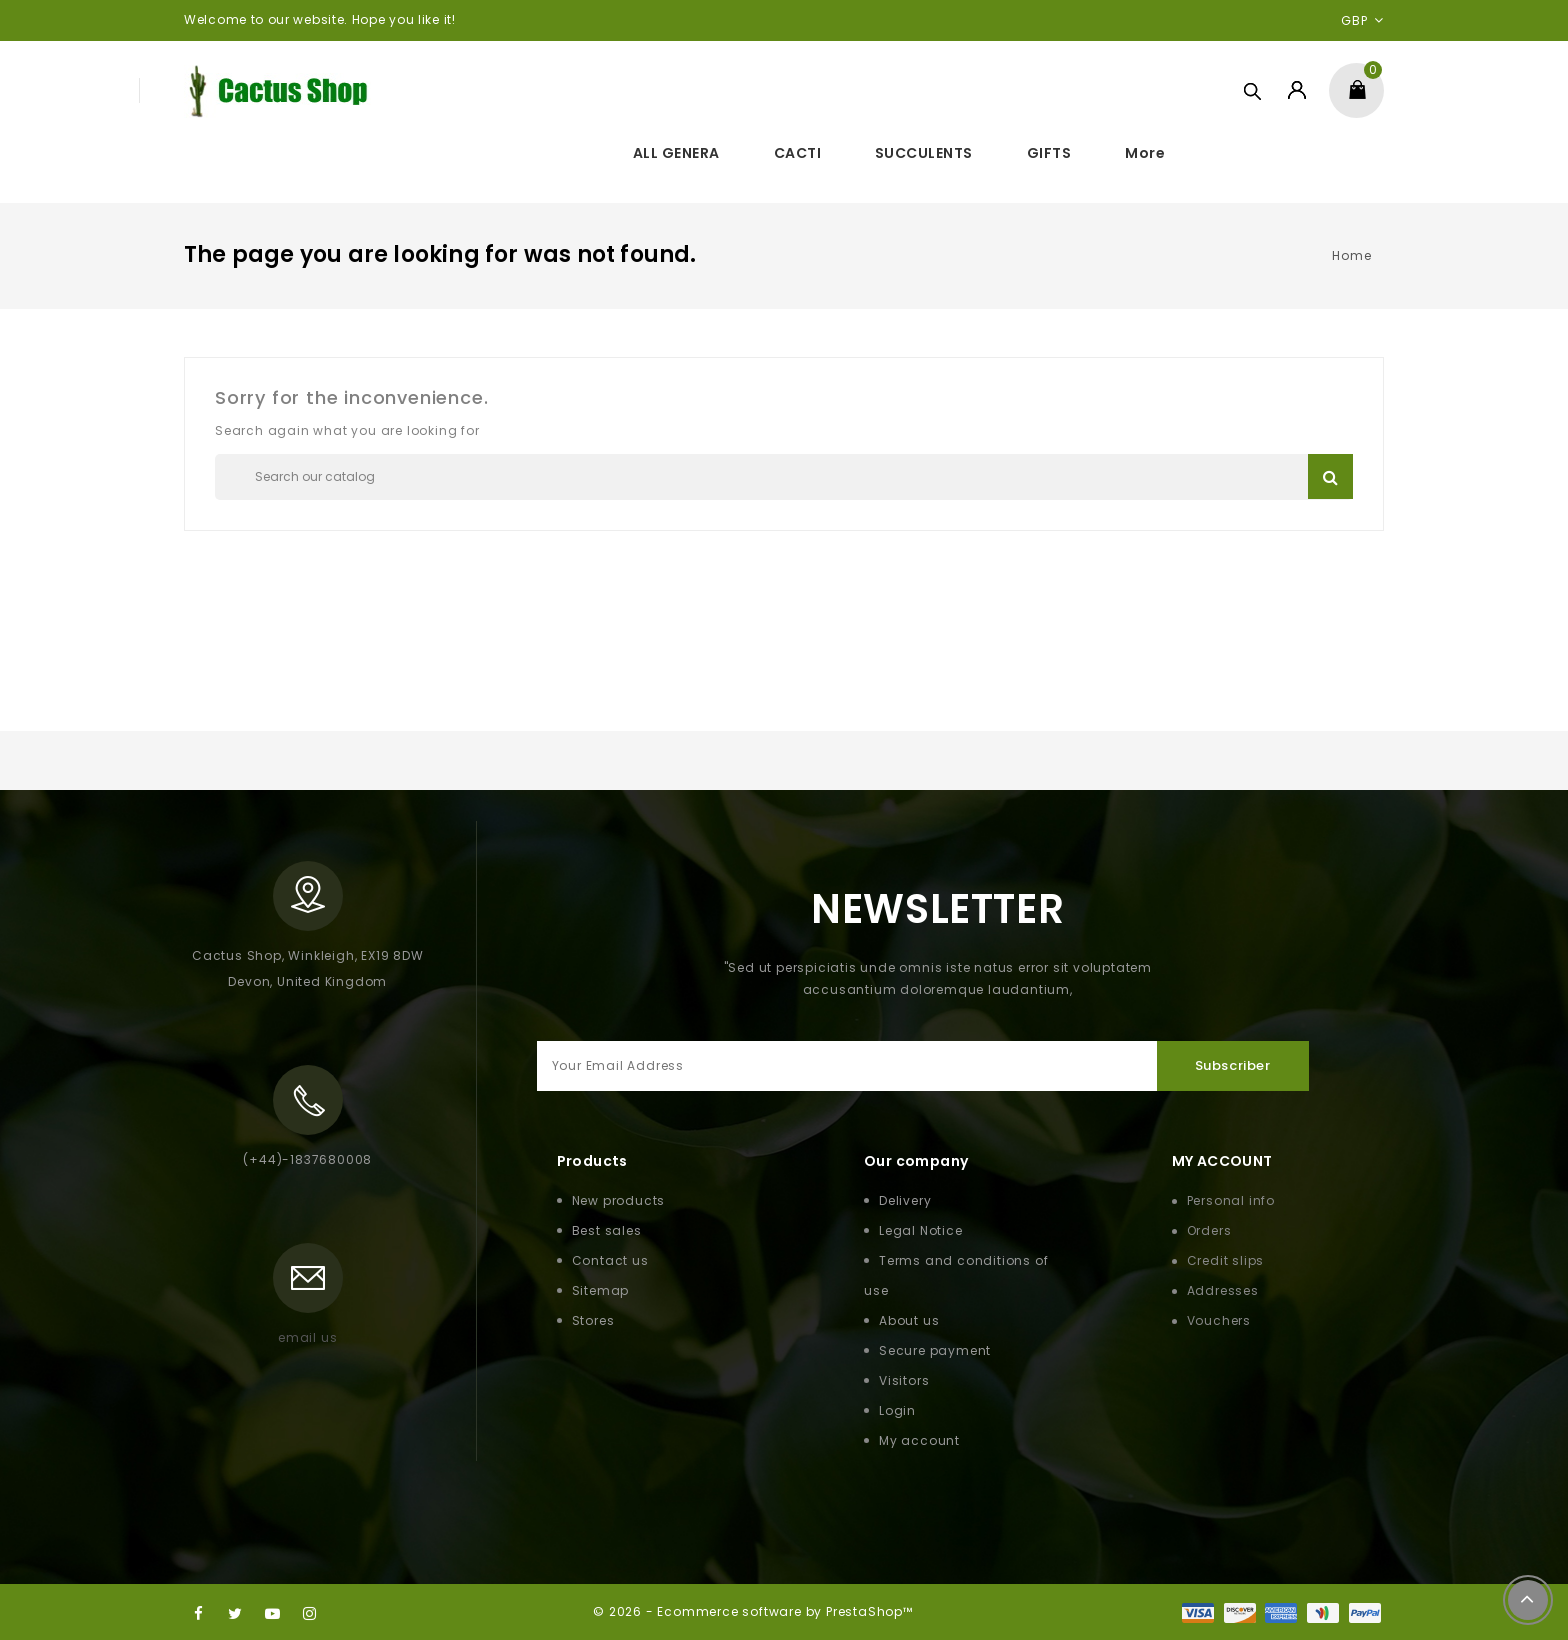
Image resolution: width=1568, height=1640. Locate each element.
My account (919, 1440)
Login (897, 1410)
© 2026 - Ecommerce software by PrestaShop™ (753, 1611)
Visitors (904, 1380)
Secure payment (935, 1350)
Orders (1209, 1230)
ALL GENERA (676, 153)
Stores (593, 1320)
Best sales (607, 1230)
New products (619, 1200)
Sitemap (601, 1290)
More (1145, 153)
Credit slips (1226, 1260)
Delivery (905, 1200)
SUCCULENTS (924, 153)
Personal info (1231, 1200)
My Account (1222, 1161)
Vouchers (1219, 1320)
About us (909, 1320)
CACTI (798, 153)
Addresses (1223, 1290)
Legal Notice (921, 1230)
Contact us (610, 1260)
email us (307, 1337)
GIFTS (1049, 153)
